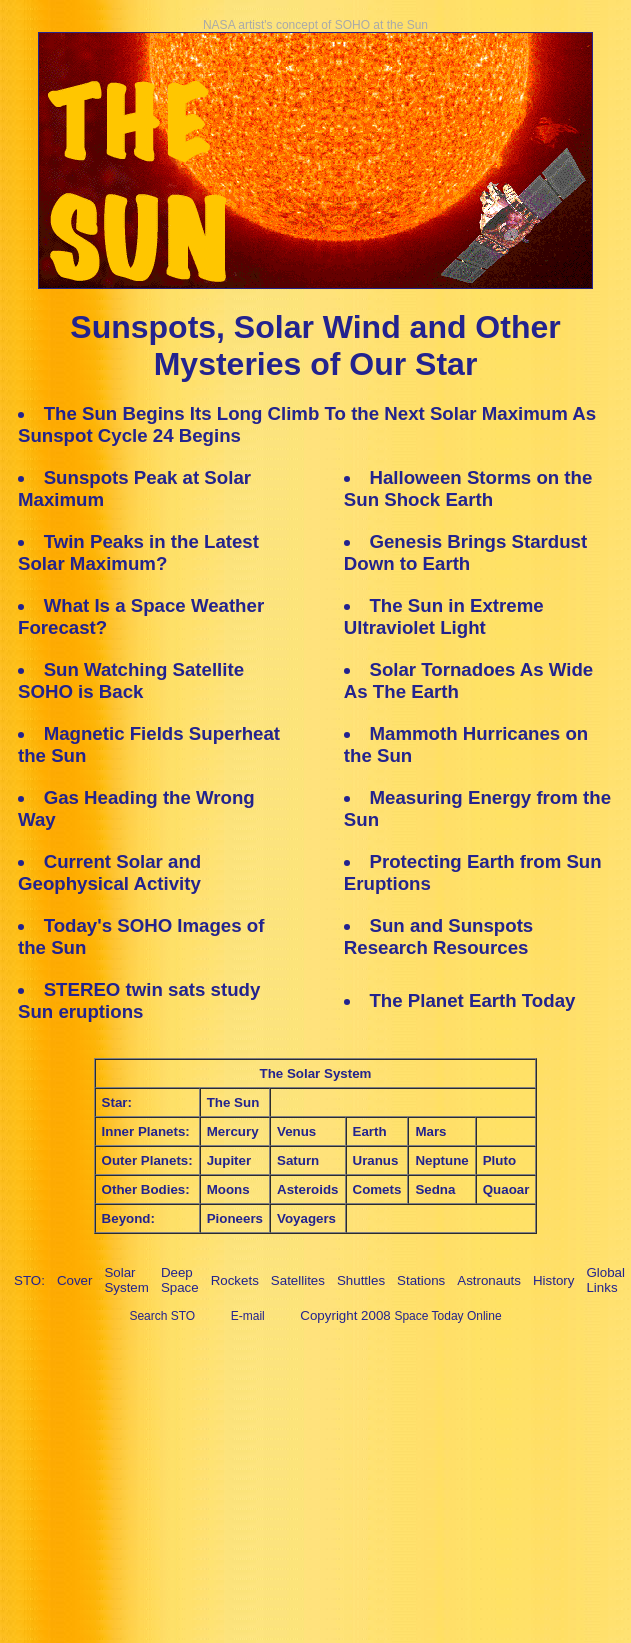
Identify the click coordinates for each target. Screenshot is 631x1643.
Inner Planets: (146, 1131)
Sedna (435, 1189)
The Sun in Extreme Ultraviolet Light (444, 616)
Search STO (162, 1316)
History (553, 1280)
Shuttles (361, 1280)
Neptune (441, 1160)
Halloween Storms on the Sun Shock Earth (468, 488)
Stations (421, 1280)
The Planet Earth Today (472, 1000)
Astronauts (489, 1280)
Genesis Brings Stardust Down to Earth (465, 552)
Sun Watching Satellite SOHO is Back (131, 680)
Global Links (605, 1280)
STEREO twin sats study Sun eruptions (139, 1000)
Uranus (376, 1160)
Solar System (126, 1280)
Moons (228, 1189)
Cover (75, 1280)
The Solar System (316, 1073)
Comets (377, 1189)
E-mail (248, 1316)
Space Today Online (447, 1316)
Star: (117, 1102)
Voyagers (306, 1218)
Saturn (298, 1160)
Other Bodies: (146, 1189)
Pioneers (235, 1218)
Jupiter (229, 1160)
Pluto (499, 1160)
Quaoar (506, 1189)
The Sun (233, 1102)
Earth (370, 1131)
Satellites (298, 1280)
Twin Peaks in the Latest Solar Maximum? (138, 552)
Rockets (235, 1280)
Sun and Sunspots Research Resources (438, 936)
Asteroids (307, 1189)
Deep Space (180, 1280)
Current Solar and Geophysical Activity (109, 872)
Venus (296, 1131)
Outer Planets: (147, 1160)
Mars (430, 1131)
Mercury (233, 1131)
